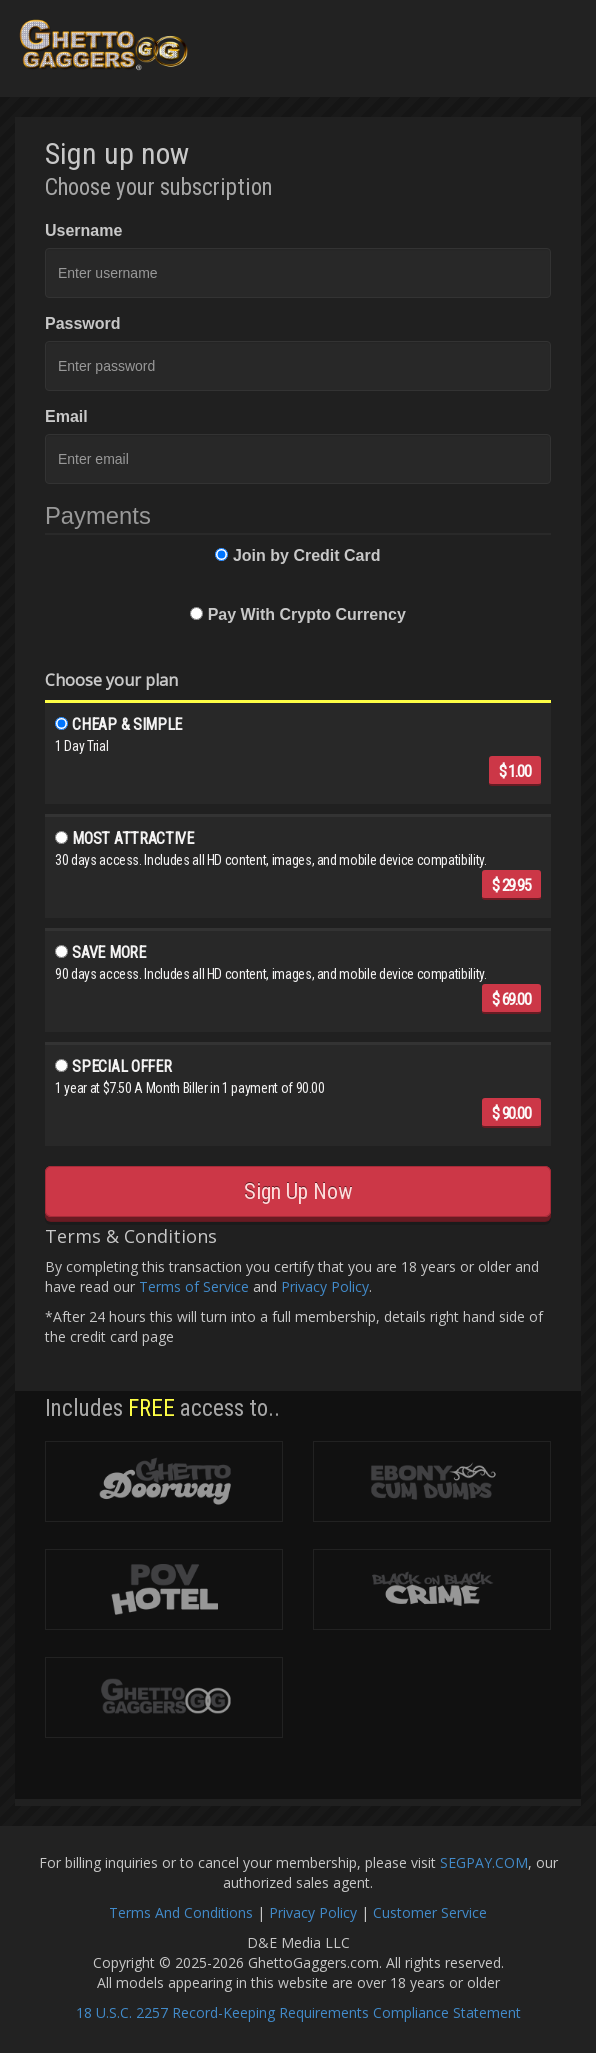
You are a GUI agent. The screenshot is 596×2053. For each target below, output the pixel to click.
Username (83, 230)
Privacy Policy (325, 1286)
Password (83, 323)
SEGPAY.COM (484, 1862)
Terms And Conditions (181, 1912)
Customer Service (430, 1912)
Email (66, 416)
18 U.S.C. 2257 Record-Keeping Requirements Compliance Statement (298, 2012)
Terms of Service (194, 1286)
